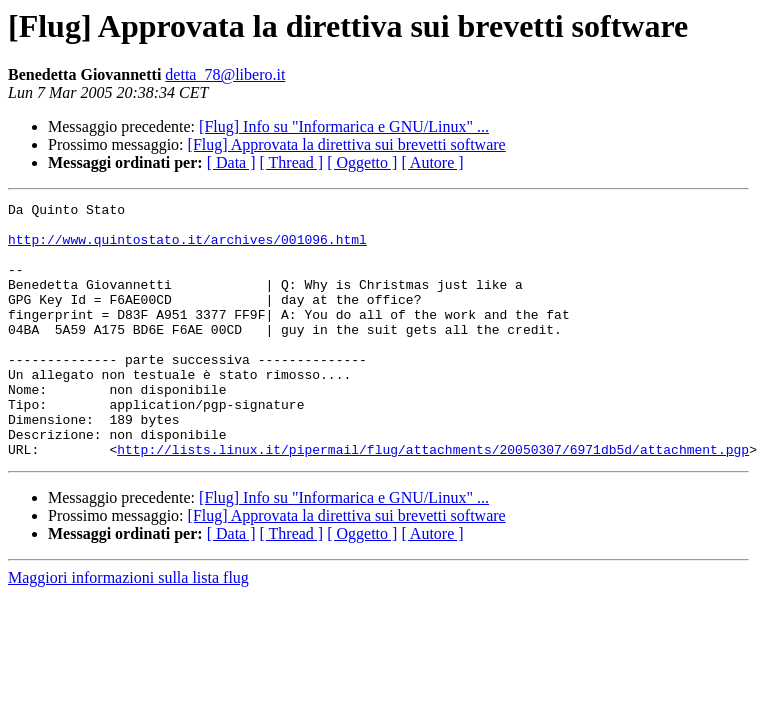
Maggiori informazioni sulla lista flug (128, 628)
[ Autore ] (432, 162)
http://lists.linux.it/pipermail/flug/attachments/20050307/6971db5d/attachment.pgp (433, 500)
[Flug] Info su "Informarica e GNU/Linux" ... (344, 126)
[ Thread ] (292, 162)
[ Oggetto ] (362, 162)
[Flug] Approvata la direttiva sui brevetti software (347, 144)
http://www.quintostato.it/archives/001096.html (187, 248)
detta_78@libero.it (225, 74)
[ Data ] (231, 162)
